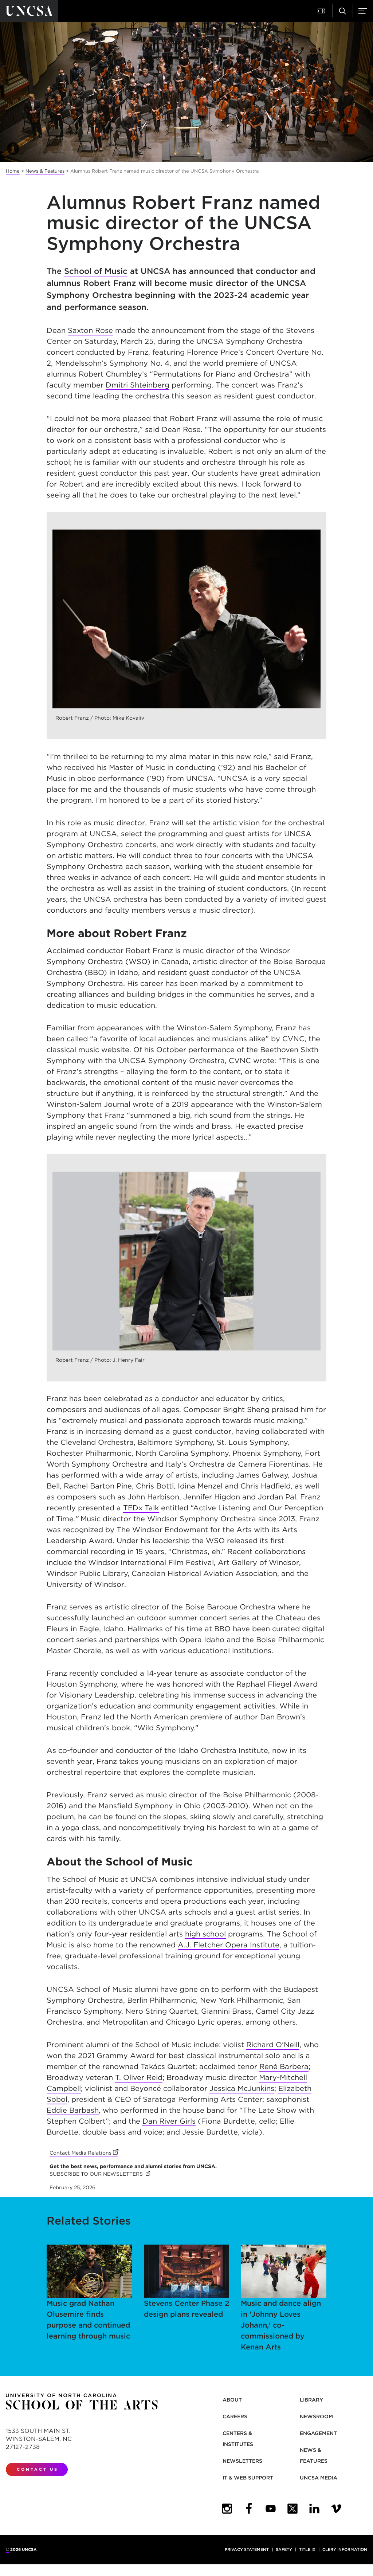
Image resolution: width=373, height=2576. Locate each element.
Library (311, 2400)
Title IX (307, 2549)
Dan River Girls (169, 2121)
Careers (235, 2416)
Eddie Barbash (73, 2110)
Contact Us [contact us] (37, 2469)
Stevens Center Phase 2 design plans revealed (186, 2282)
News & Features (44, 171)
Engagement (318, 2433)
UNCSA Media (318, 2478)
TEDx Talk (141, 1507)
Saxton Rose (90, 330)
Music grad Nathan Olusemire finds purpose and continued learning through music (89, 2293)
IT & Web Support (248, 2478)
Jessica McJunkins (241, 2088)
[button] (322, 11)
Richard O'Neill (272, 2044)
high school (205, 1934)
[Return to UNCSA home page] (29, 11)
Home (13, 171)
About (232, 2400)
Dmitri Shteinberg (137, 385)
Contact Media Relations (84, 2153)
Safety (284, 2549)
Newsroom (316, 2416)
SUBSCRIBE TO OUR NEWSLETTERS (100, 2174)
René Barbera (284, 2066)
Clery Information (344, 2549)
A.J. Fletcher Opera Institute (228, 1944)
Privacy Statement (247, 2549)
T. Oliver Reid (138, 2077)
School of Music (95, 271)
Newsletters (242, 2461)
